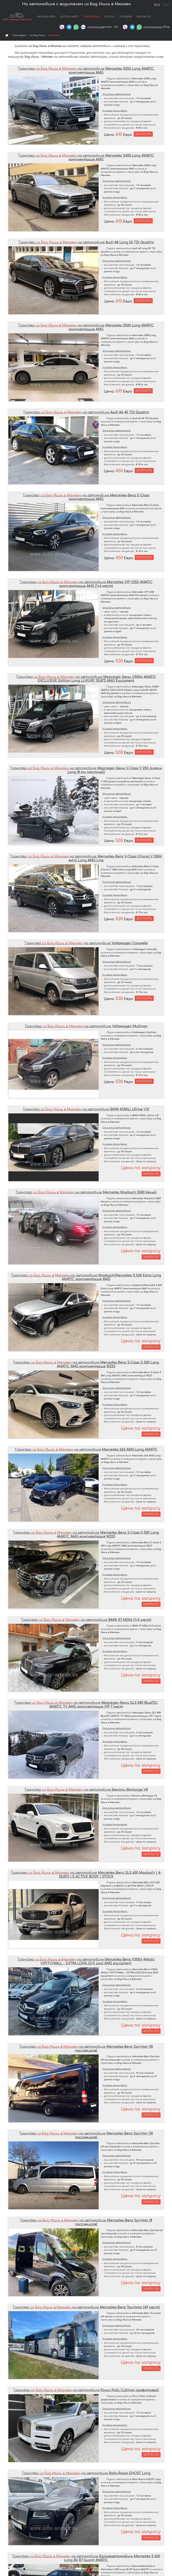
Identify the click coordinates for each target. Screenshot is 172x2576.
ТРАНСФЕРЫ (91, 17)
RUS (157, 5)
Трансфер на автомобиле (86, 71)
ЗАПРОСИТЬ (143, 135)
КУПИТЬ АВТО (69, 17)
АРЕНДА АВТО (46, 17)
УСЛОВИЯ (125, 17)
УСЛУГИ (109, 17)
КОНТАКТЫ (143, 17)
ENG (166, 5)
